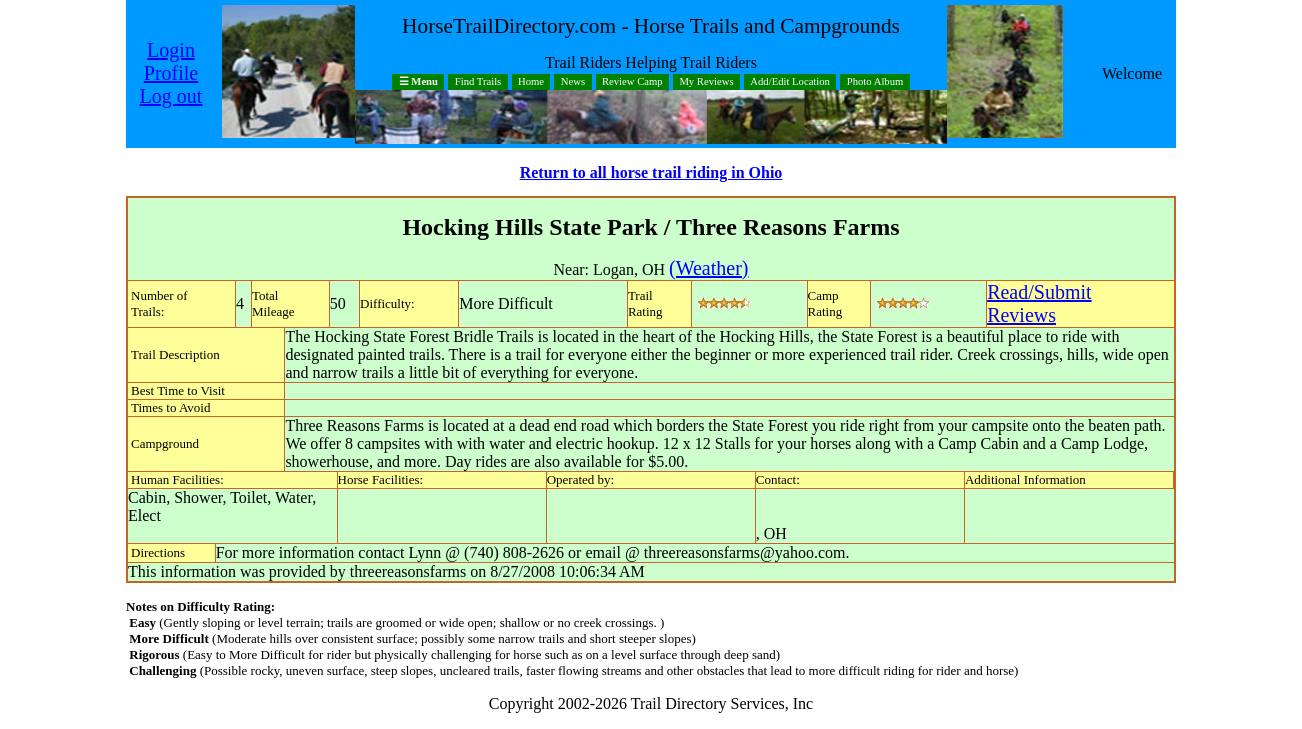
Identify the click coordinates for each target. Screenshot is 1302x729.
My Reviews (706, 82)
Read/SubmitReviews (1039, 303)
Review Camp (632, 82)
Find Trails (478, 82)
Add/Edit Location (790, 82)
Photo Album (875, 82)
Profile (171, 73)
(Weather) (708, 268)
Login (171, 50)
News (573, 82)
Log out (171, 96)
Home (531, 82)
